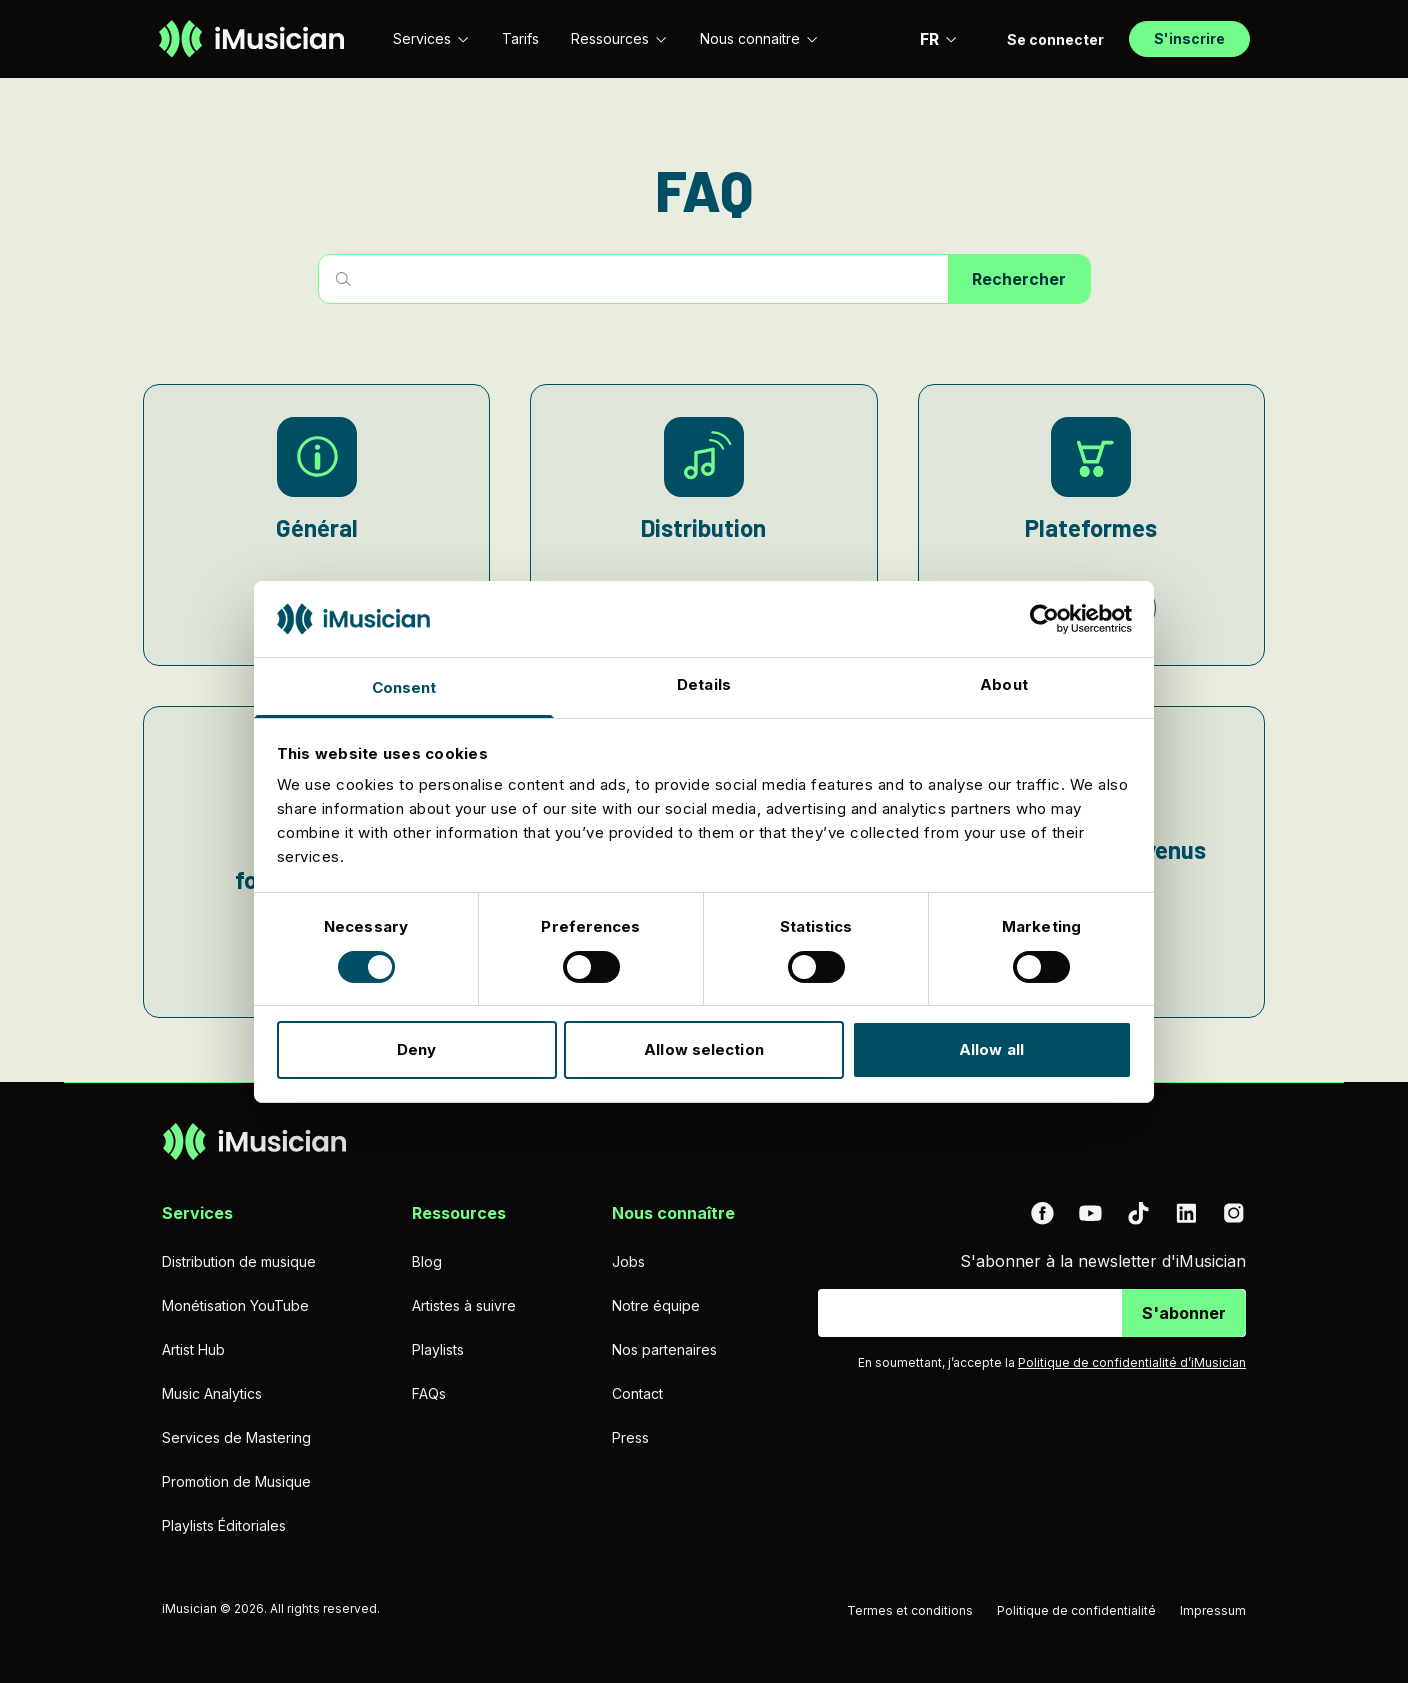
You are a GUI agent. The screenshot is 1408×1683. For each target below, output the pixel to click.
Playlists (438, 1349)
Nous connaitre (759, 38)
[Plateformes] (1091, 525)
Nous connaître (673, 1213)
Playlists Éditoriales (224, 1525)
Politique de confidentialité (1076, 1610)
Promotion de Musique (236, 1481)
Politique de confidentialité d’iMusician (1132, 1362)
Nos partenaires (664, 1349)
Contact (637, 1393)
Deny (416, 1049)
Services (431, 38)
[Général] (316, 525)
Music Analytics (212, 1393)
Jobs (628, 1261)
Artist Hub (193, 1349)
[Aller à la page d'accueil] (251, 39)
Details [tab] (704, 684)
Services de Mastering (236, 1437)
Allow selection (704, 1049)
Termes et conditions (910, 1610)
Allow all (991, 1049)
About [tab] (1004, 684)
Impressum (1213, 1610)
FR (939, 39)
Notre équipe (656, 1305)
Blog (427, 1261)
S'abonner (1184, 1313)
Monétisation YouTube (235, 1305)
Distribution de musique (239, 1261)
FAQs (429, 1393)
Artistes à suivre (464, 1305)
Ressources (619, 38)
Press (630, 1437)
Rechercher (1019, 279)
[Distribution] (703, 525)
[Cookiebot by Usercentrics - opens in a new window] (1044, 619)
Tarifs (520, 38)
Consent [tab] (404, 687)
